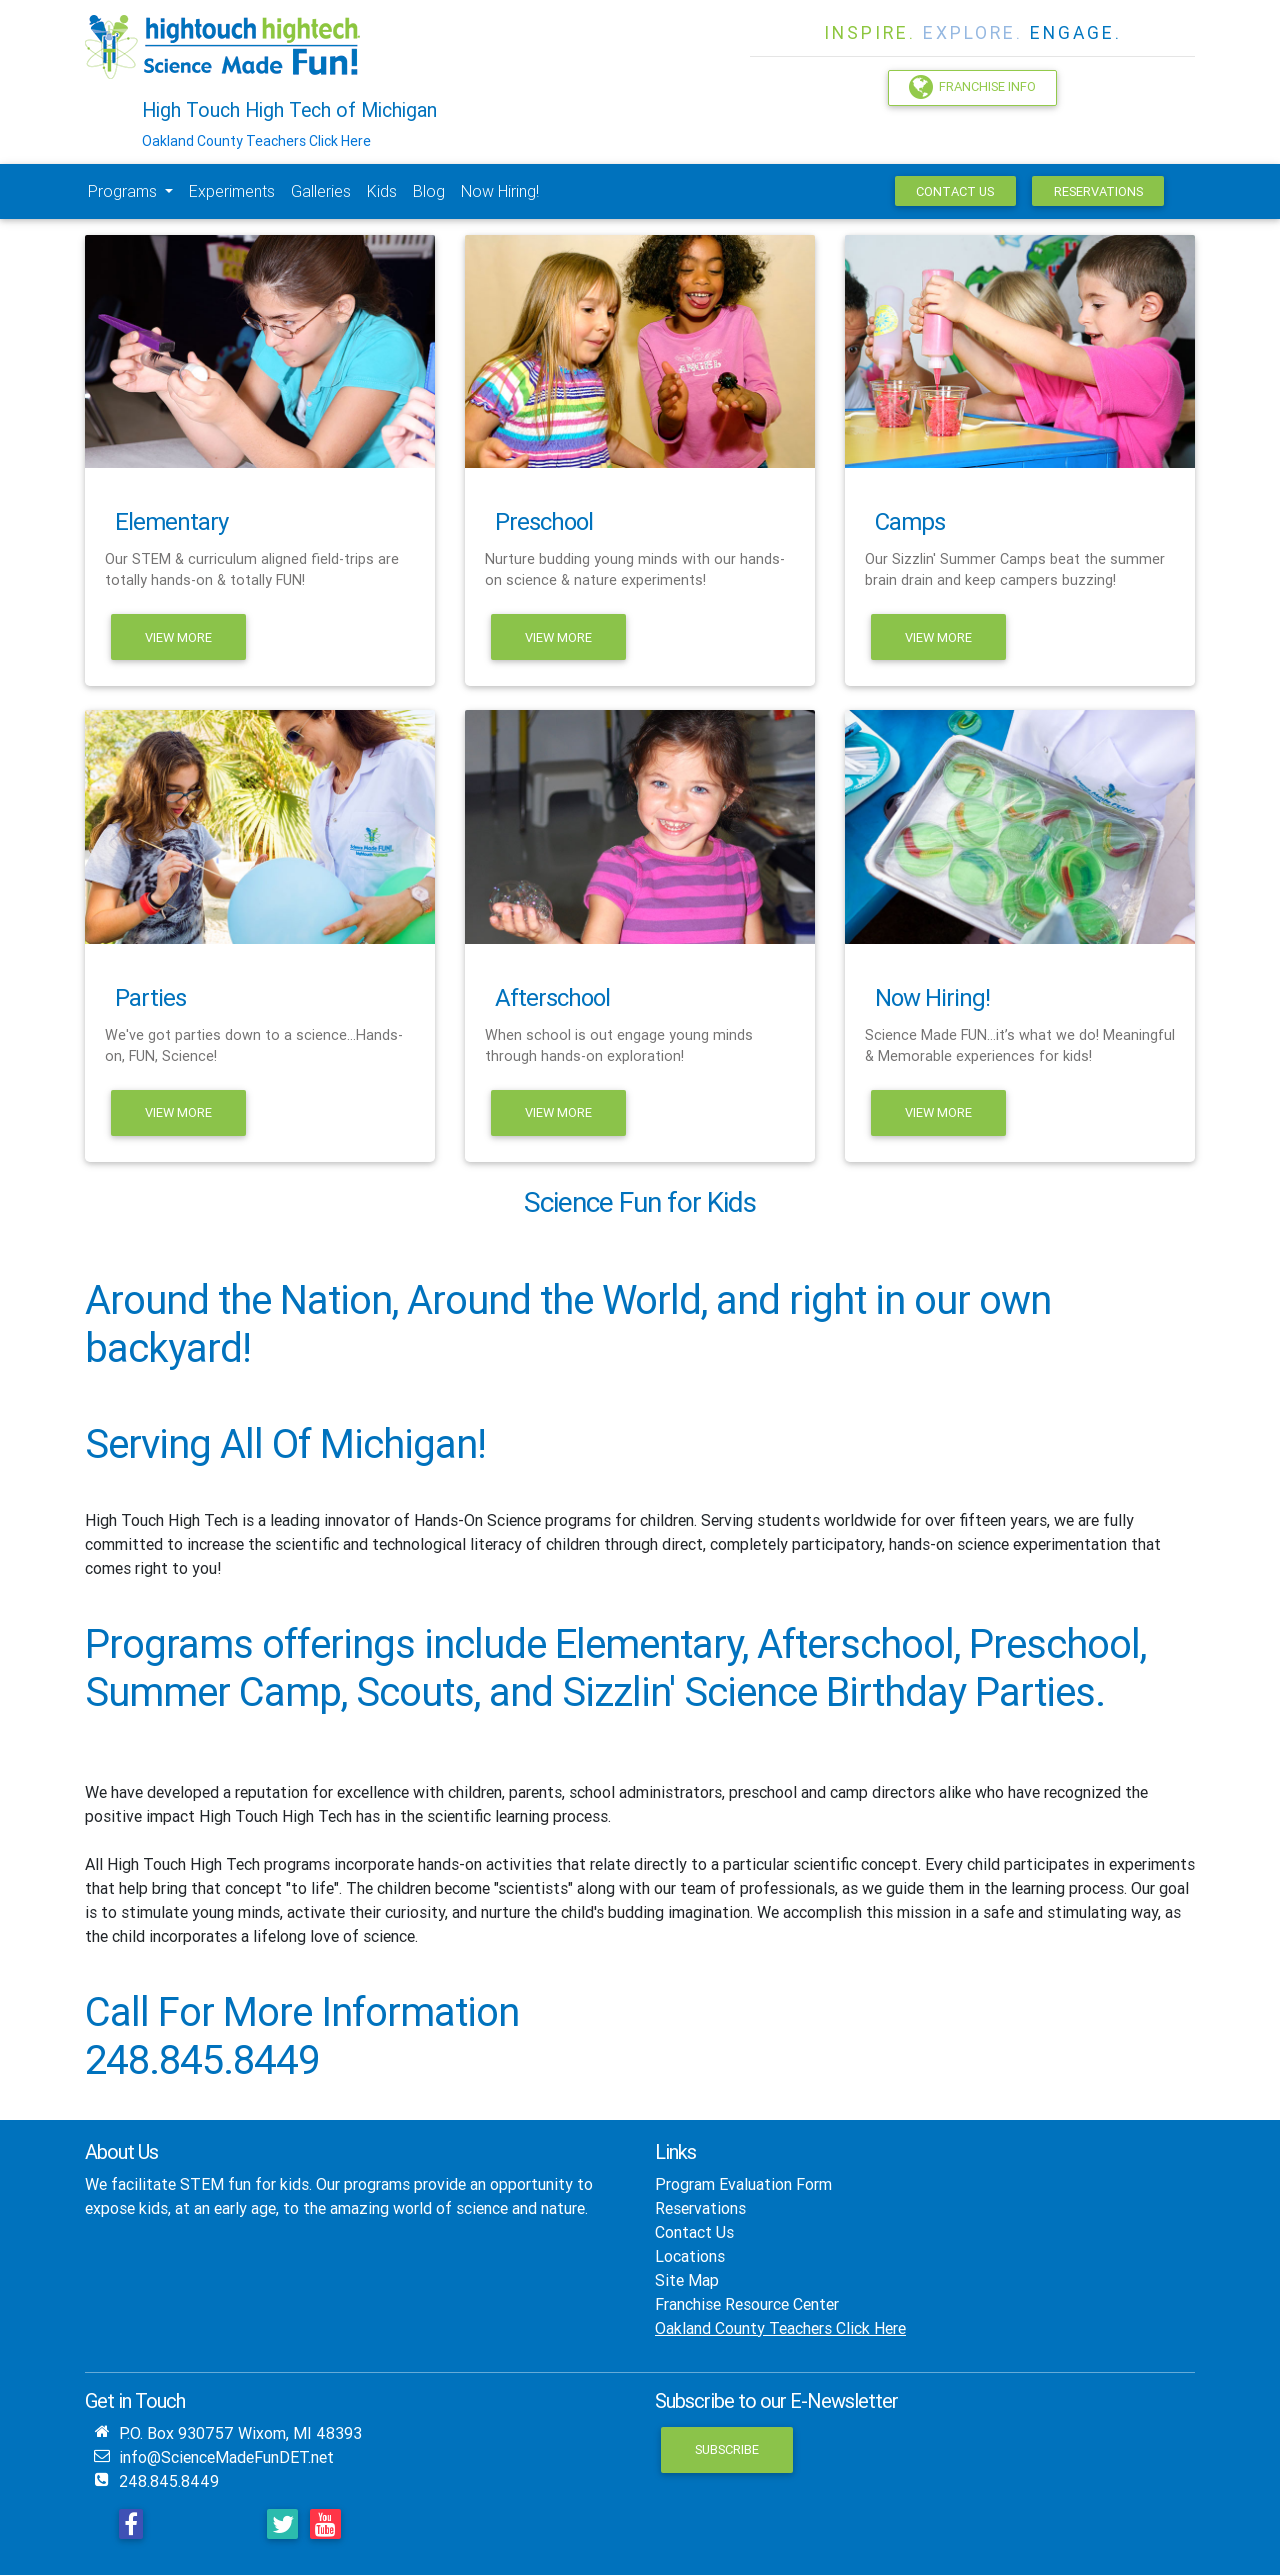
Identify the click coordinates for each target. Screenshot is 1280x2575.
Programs (124, 191)
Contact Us (955, 191)
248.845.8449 (169, 2481)
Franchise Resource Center (747, 2304)
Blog (429, 191)
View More (178, 637)
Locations (690, 2256)
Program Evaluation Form (743, 2184)
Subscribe (727, 2449)
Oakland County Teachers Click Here (256, 141)
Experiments (232, 191)
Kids (382, 191)
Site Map (687, 2280)
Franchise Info (972, 87)
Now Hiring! (500, 191)
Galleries (321, 191)
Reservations (1098, 191)
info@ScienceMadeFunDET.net (226, 2457)
